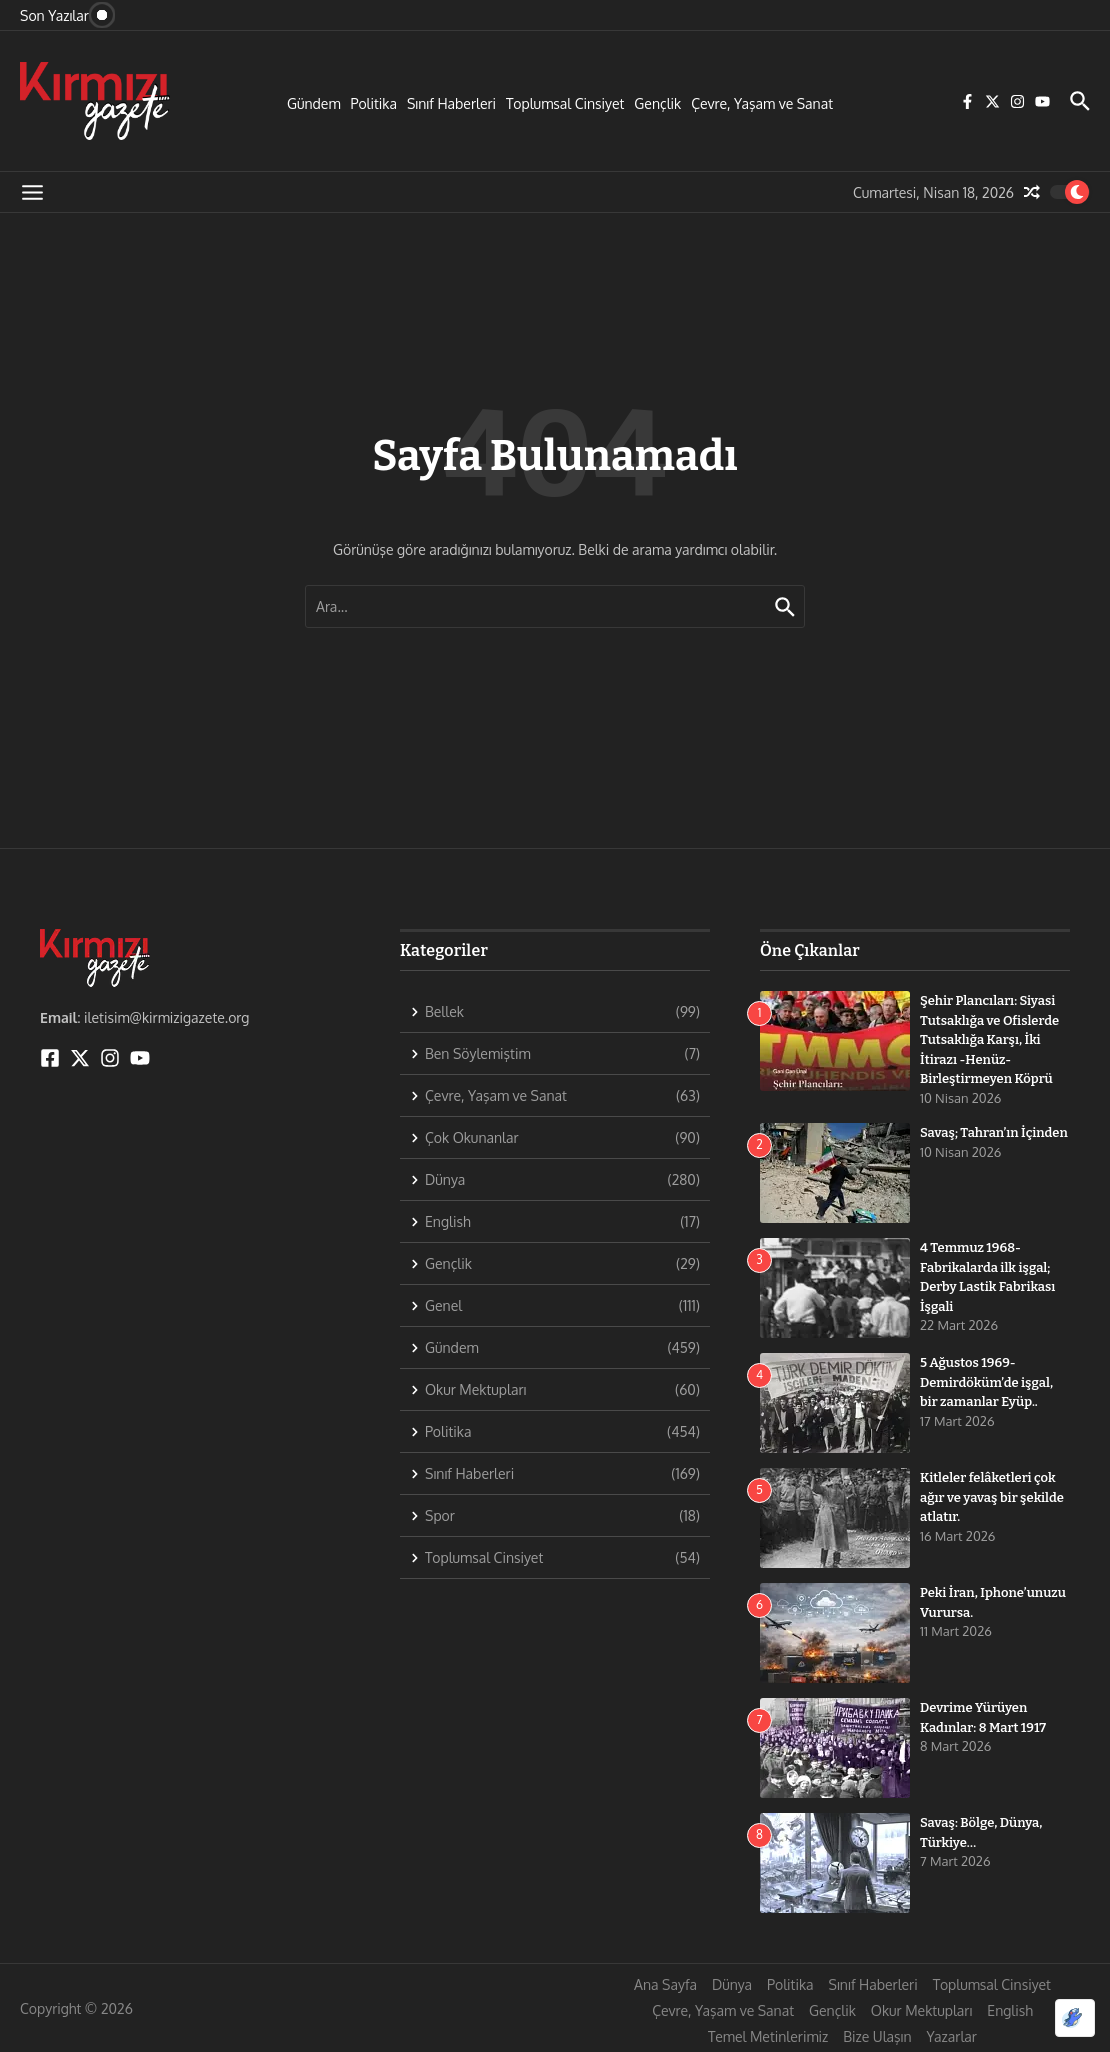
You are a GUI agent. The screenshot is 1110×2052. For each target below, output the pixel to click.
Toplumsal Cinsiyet (565, 103)
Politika (374, 103)
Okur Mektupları (921, 2010)
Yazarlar (952, 2036)
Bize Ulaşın (877, 2036)
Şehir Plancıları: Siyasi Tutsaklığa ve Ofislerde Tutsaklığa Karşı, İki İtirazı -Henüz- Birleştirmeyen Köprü (989, 1039)
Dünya (732, 1984)
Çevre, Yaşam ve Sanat (762, 103)
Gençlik (657, 103)
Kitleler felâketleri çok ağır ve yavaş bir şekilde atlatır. (992, 1497)
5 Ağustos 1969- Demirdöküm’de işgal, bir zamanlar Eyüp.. (986, 1382)
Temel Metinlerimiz (768, 2036)
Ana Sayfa (665, 1984)
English (1010, 2010)
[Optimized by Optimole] (1075, 2018)
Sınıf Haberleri (451, 103)
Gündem (314, 103)
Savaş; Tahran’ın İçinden (994, 1132)
